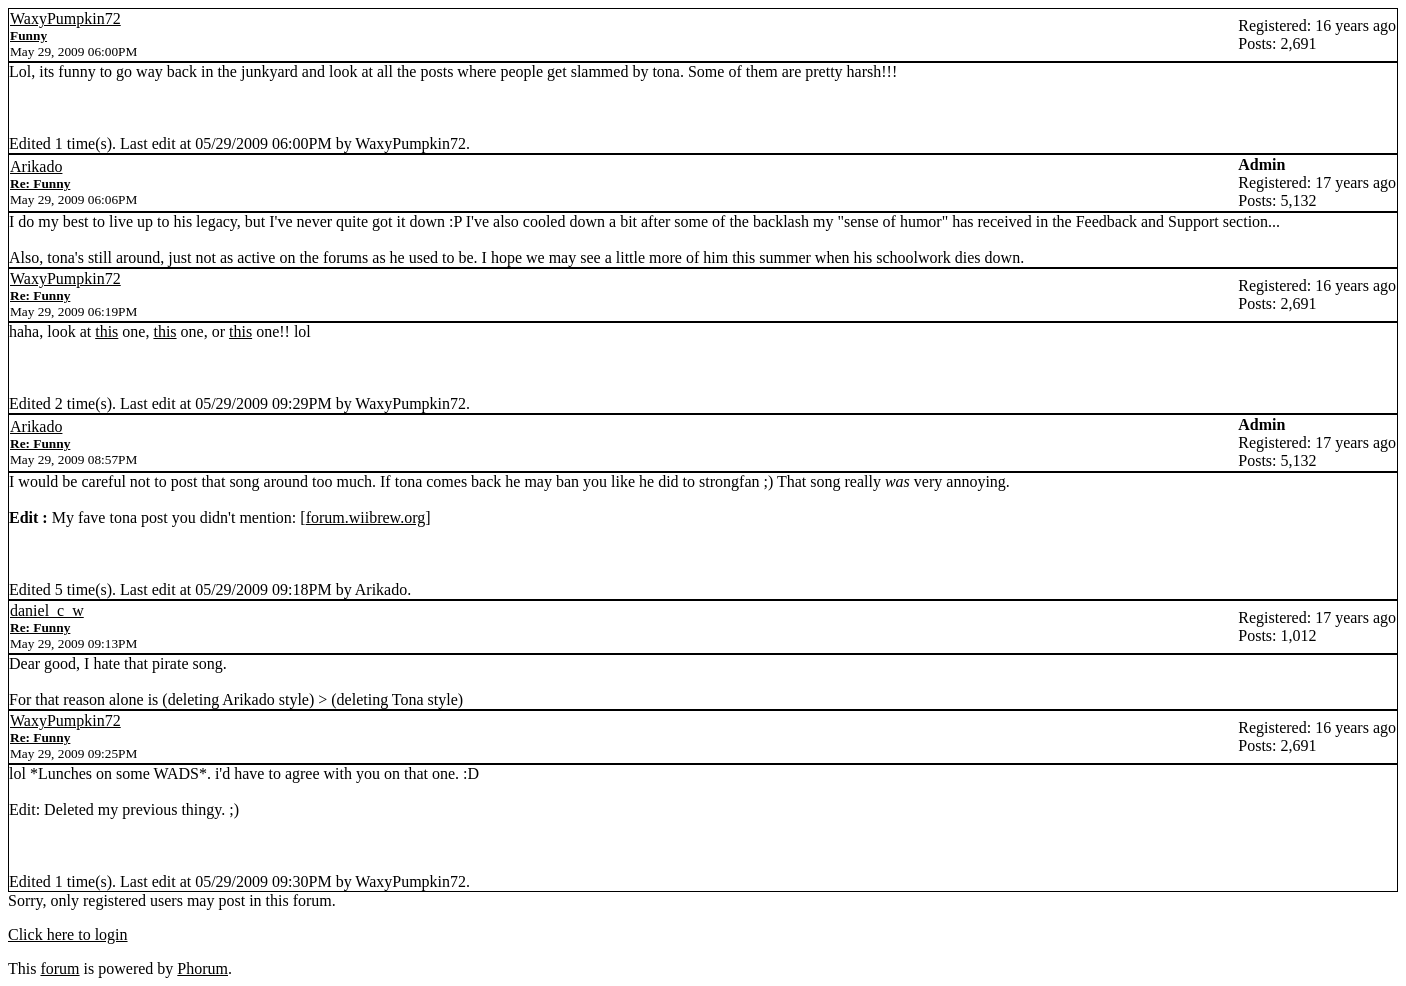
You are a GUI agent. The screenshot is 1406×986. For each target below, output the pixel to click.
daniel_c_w (47, 610)
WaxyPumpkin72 (65, 18)
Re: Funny (40, 183)
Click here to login (68, 934)
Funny (28, 35)
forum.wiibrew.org (366, 517)
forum (59, 968)
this (106, 331)
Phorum (202, 968)
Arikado (36, 166)
